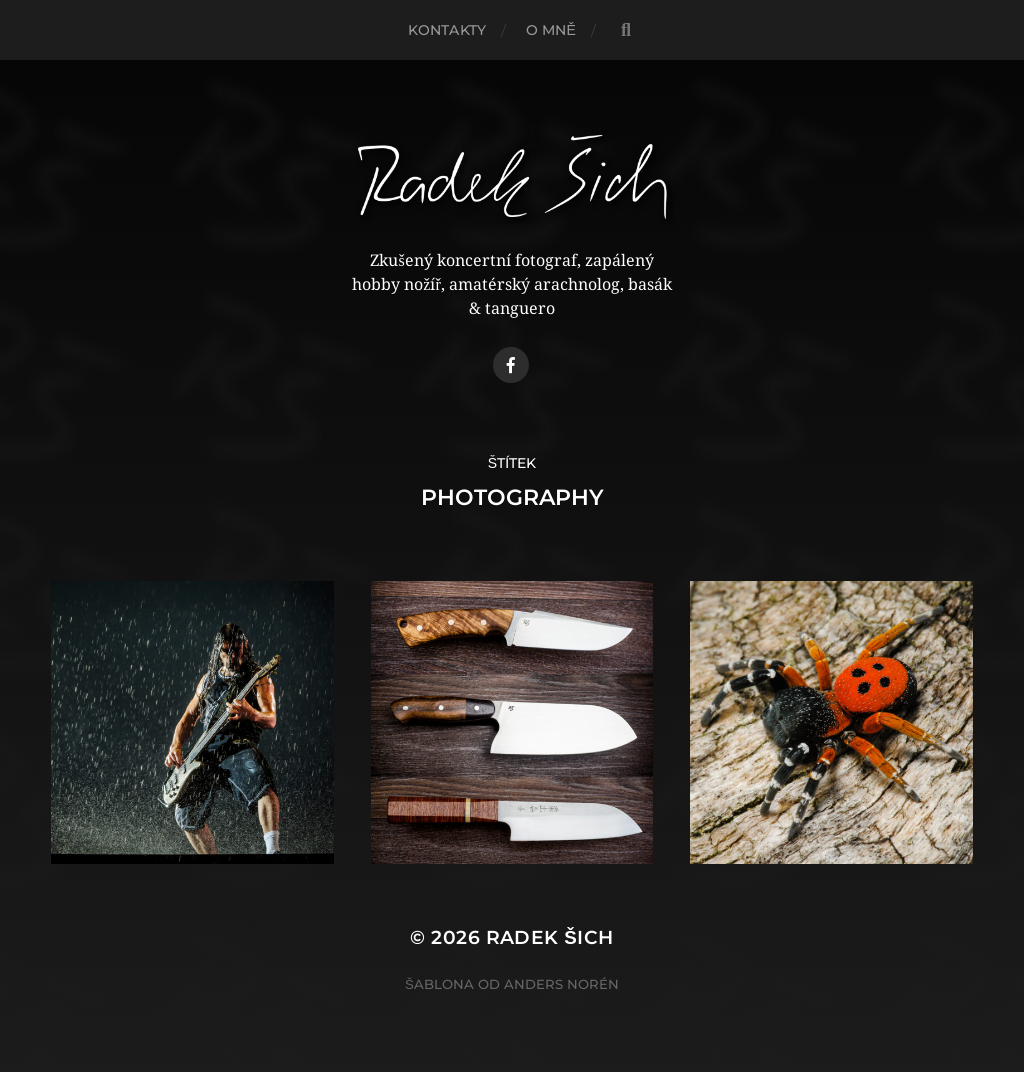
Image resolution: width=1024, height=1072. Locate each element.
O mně (551, 30)
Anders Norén (561, 984)
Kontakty (447, 30)
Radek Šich (550, 937)
